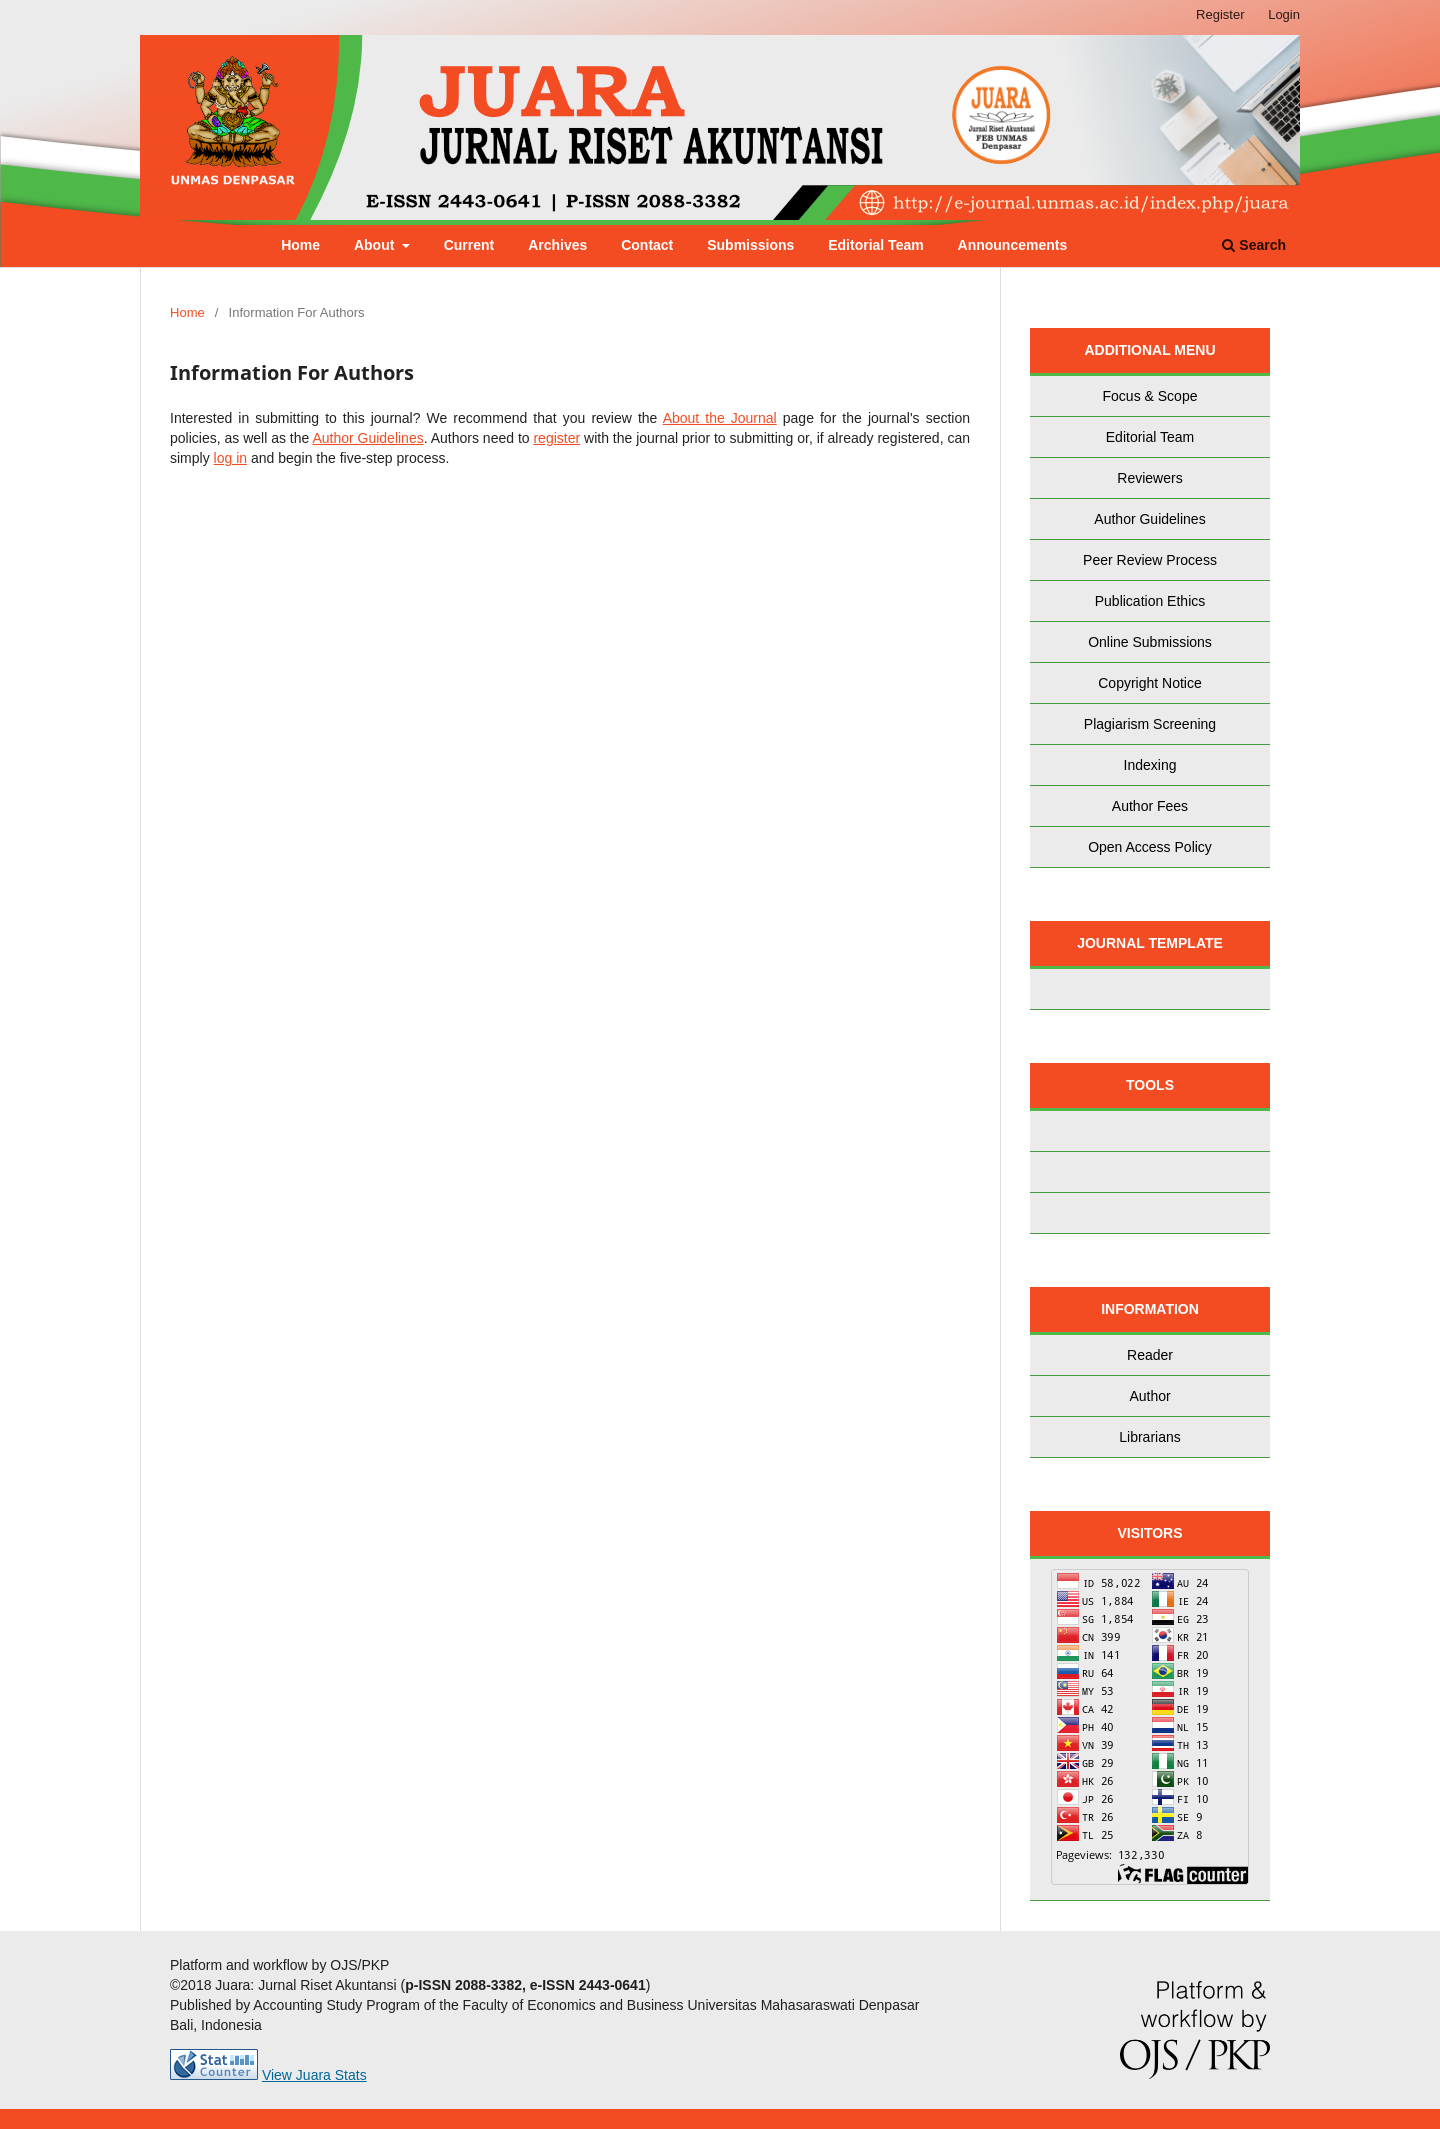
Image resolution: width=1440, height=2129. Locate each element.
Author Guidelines (367, 438)
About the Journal (720, 418)
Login (1284, 14)
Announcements (1013, 245)
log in (230, 458)
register (556, 438)
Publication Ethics (1150, 601)
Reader (1150, 1355)
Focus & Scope (1150, 396)
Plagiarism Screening (1150, 724)
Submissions (750, 245)
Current (469, 245)
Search (1254, 245)
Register (1220, 14)
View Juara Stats (314, 2075)
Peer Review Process (1150, 560)
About (376, 245)
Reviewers (1149, 478)
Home (300, 245)
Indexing (1150, 765)
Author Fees (1150, 806)
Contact (647, 245)
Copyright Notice (1150, 683)
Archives (557, 245)
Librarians (1149, 1437)
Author (1149, 1396)
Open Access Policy (1150, 847)
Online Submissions (1150, 642)
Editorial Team (875, 245)
